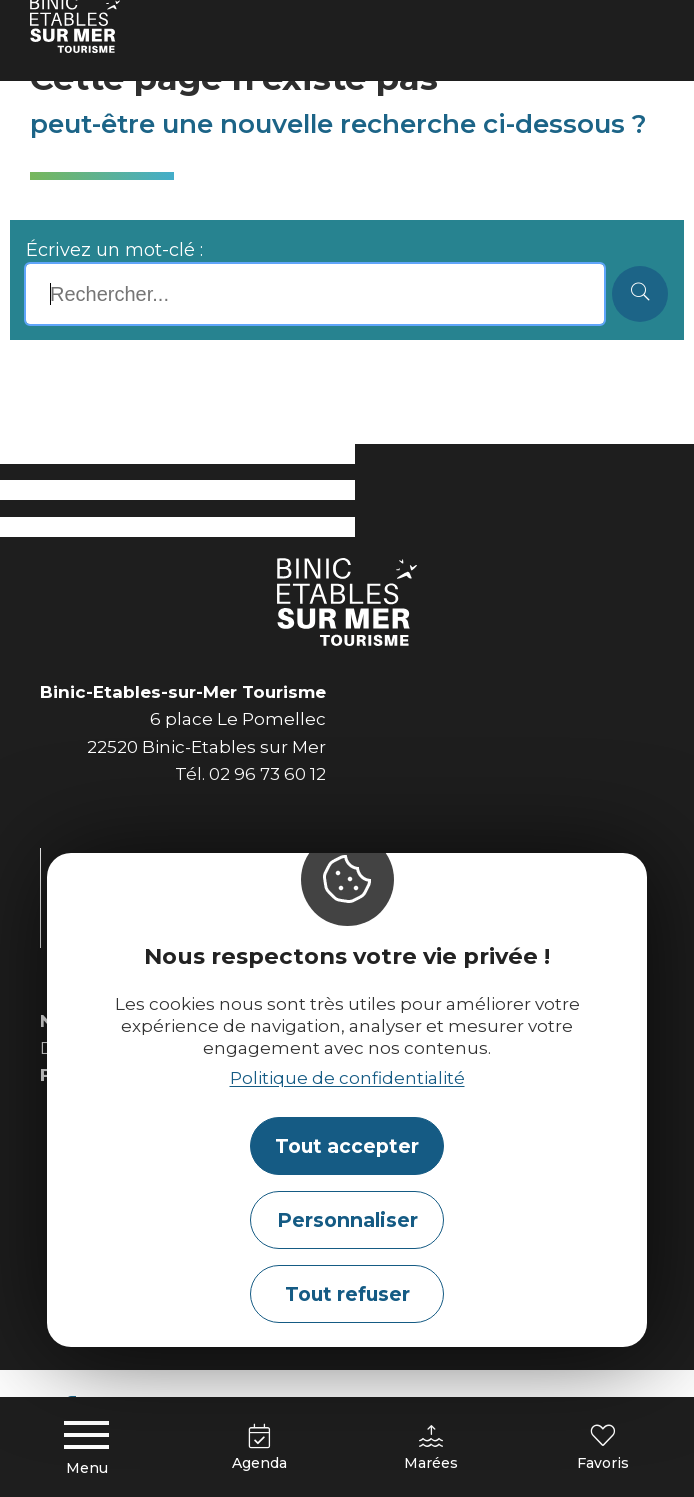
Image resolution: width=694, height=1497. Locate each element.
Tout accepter (347, 1146)
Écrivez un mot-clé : (114, 250)
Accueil (57, 24)
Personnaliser (347, 1220)
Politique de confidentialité (347, 1078)
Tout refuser (347, 1294)
